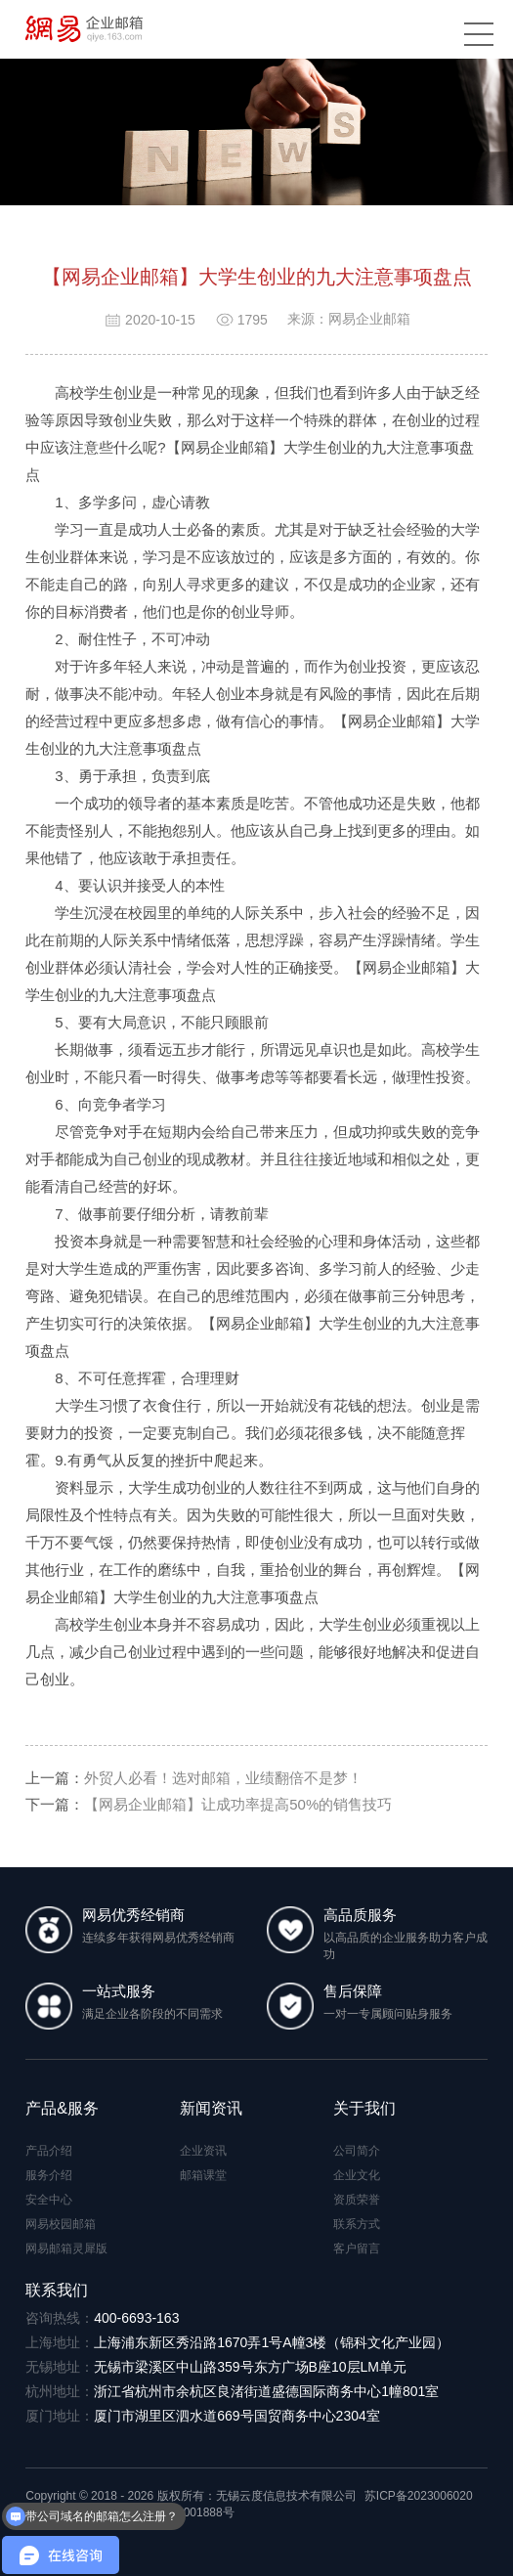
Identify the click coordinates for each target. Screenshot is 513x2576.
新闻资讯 (211, 2108)
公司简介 (356, 2151)
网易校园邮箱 (60, 2224)
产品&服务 (62, 2108)
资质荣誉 (356, 2199)
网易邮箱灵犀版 (66, 2248)
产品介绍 (48, 2151)
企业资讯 (203, 2151)
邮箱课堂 (203, 2175)
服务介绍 (48, 2175)
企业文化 (356, 2175)
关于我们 (364, 2108)
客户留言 (356, 2248)
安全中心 (48, 2199)
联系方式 (356, 2224)
